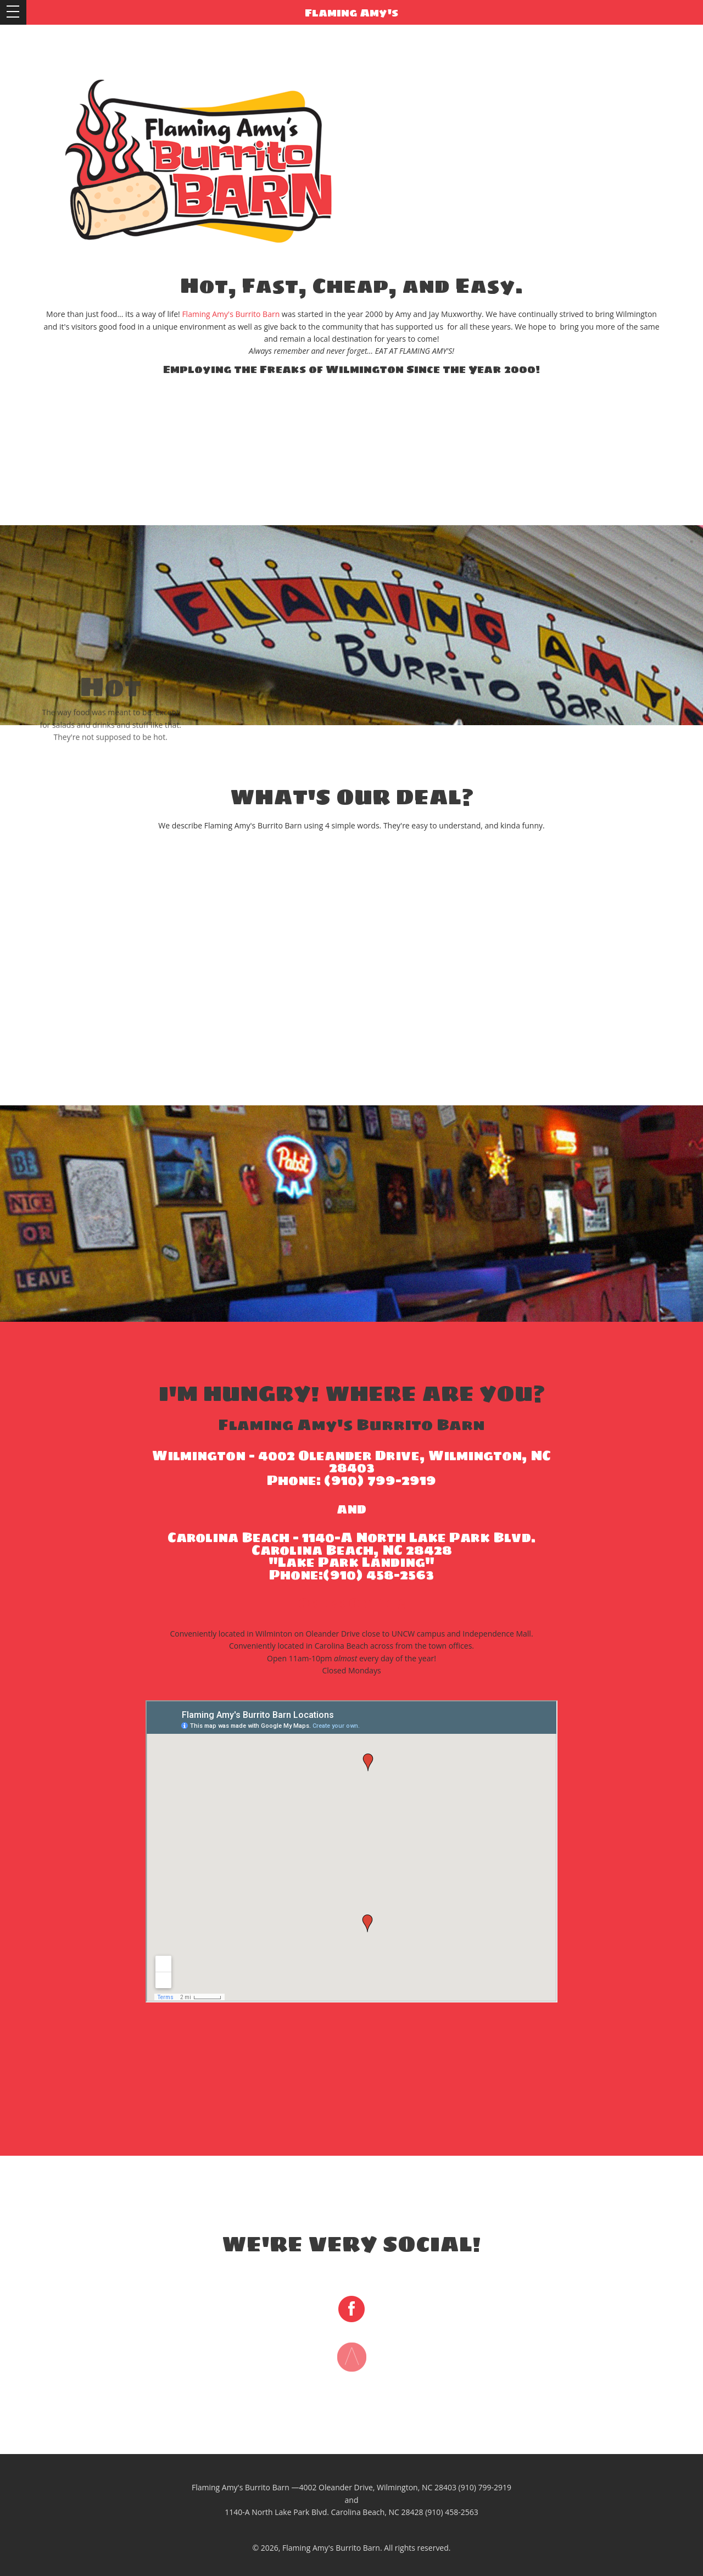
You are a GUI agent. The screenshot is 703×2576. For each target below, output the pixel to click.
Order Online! (351, 1603)
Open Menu (13, 12)
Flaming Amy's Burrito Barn (231, 314)
